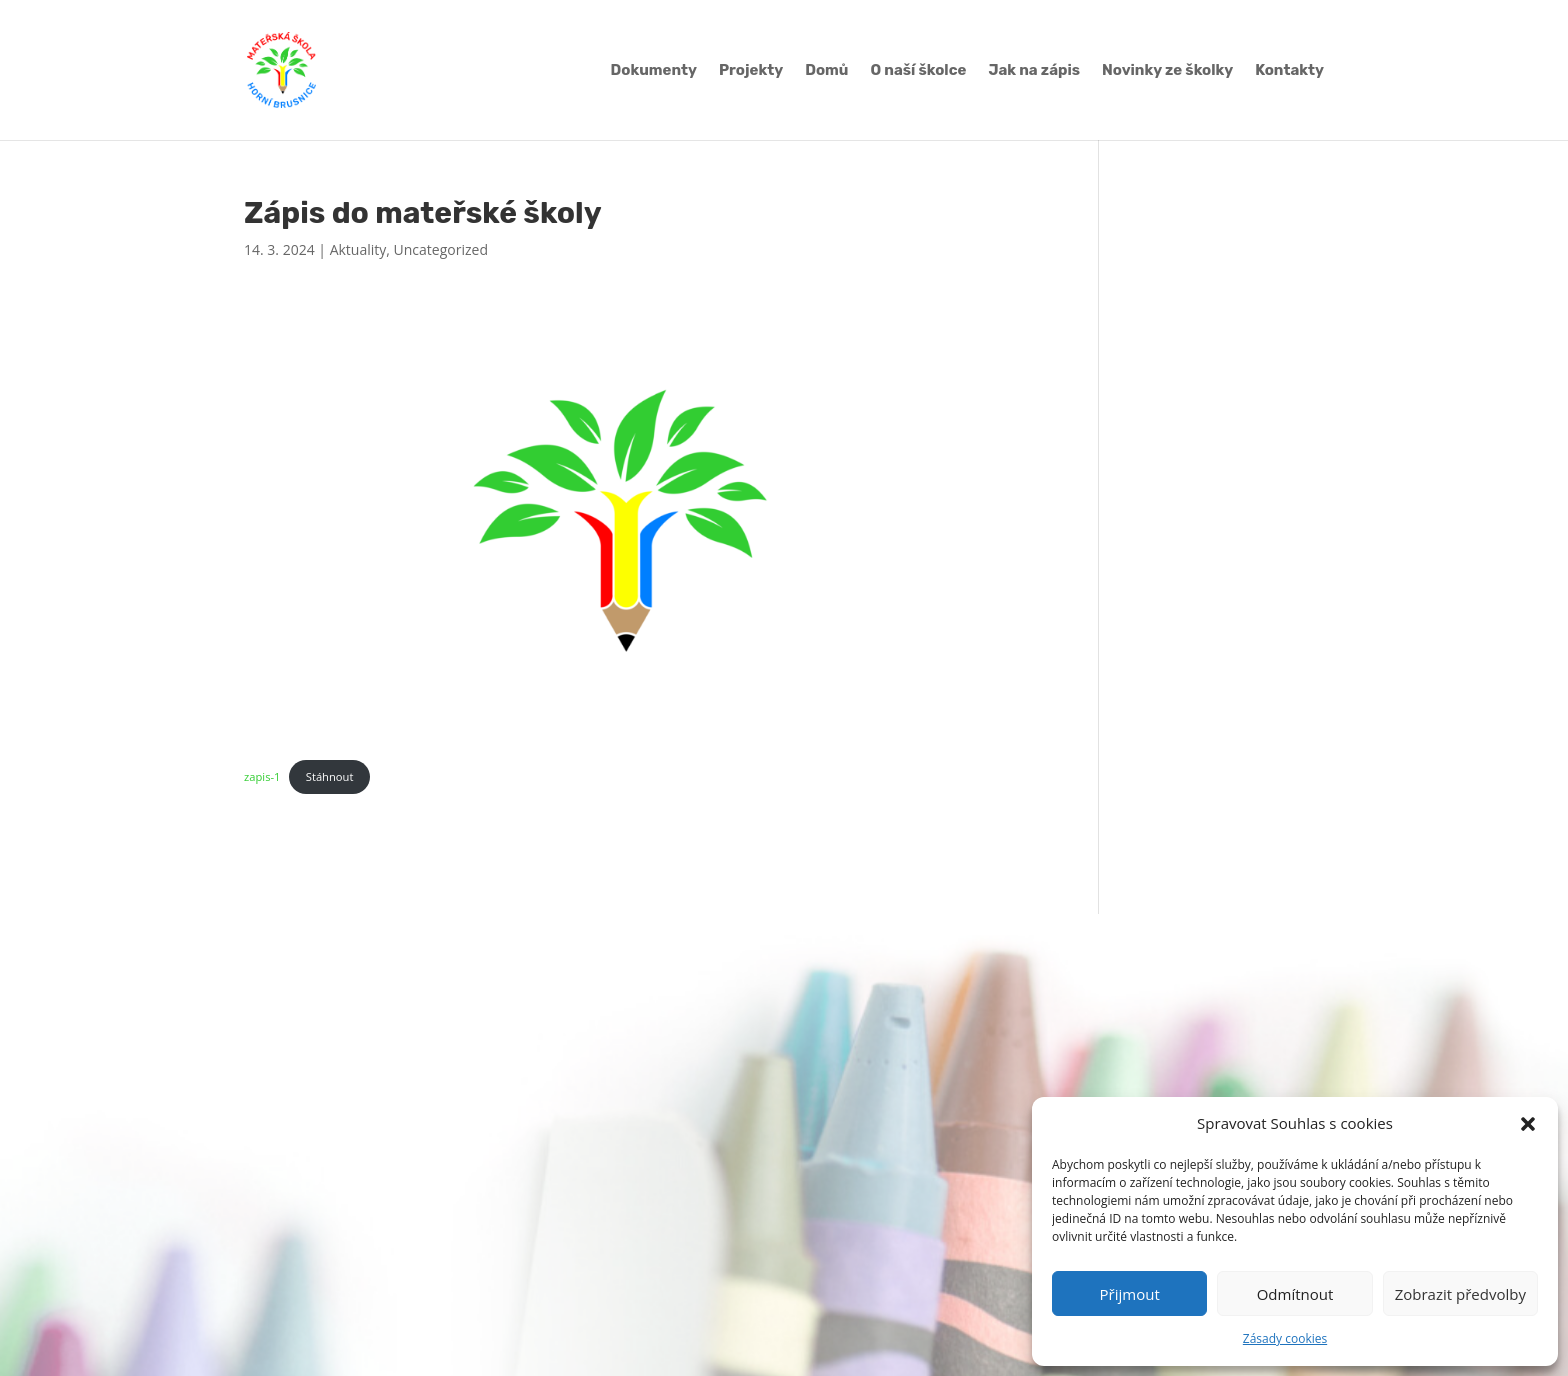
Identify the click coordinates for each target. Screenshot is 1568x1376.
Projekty (751, 71)
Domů (826, 71)
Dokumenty (654, 71)
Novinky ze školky (1167, 71)
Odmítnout (1295, 1294)
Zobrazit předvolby (1460, 1294)
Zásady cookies (1285, 1338)
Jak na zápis (1034, 71)
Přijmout (1130, 1294)
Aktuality (358, 249)
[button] (1528, 1124)
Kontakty (1289, 71)
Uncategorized (441, 249)
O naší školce (918, 71)
